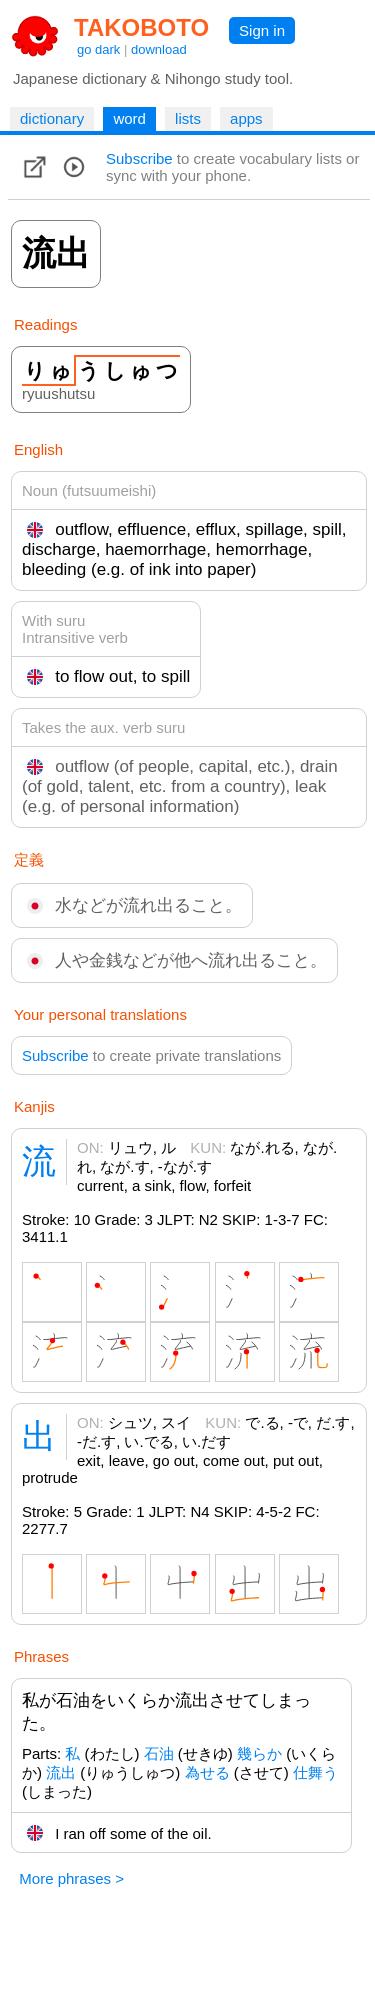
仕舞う (315, 1772)
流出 (61, 1772)
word (129, 118)
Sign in (262, 30)
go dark (98, 49)
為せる (207, 1772)
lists (188, 118)
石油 (159, 1753)
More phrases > (71, 1878)
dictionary (52, 118)
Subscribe (139, 158)
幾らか (259, 1753)
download (159, 49)
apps (246, 118)
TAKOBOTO (141, 27)
